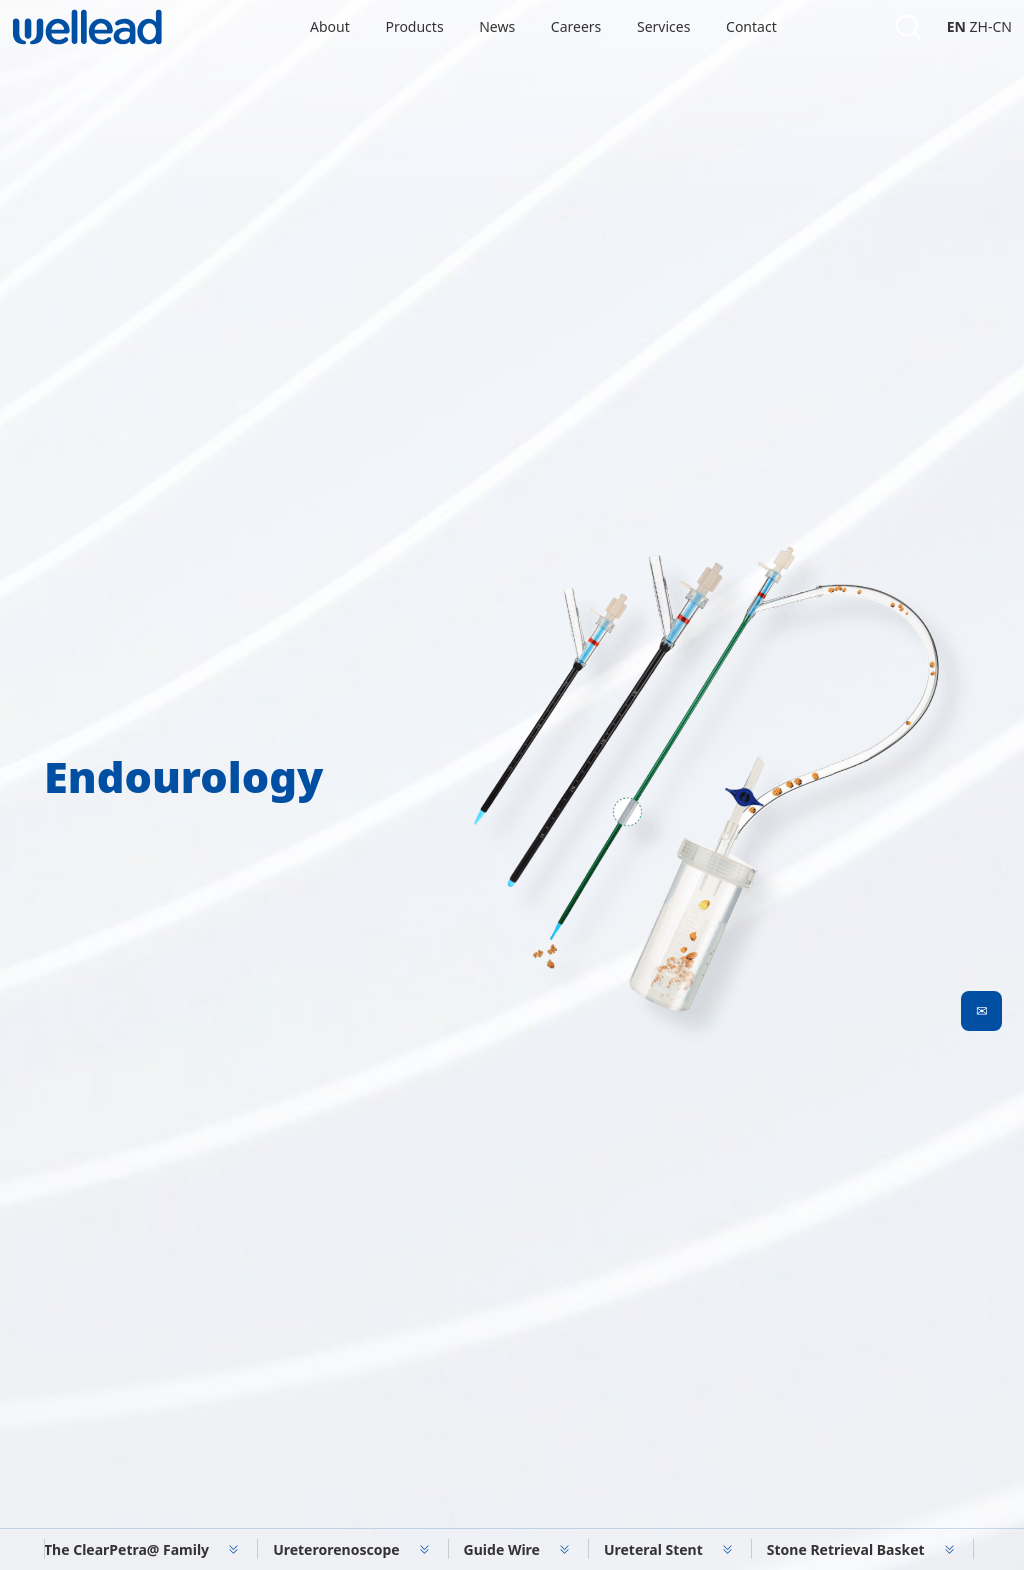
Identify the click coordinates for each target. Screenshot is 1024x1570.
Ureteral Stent (653, 1549)
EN (956, 26)
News (497, 26)
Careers (576, 26)
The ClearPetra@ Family (126, 1549)
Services (663, 26)
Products (414, 26)
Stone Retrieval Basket (846, 1549)
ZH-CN (991, 26)
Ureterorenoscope (336, 1549)
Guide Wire (502, 1549)
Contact (751, 26)
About (330, 26)
